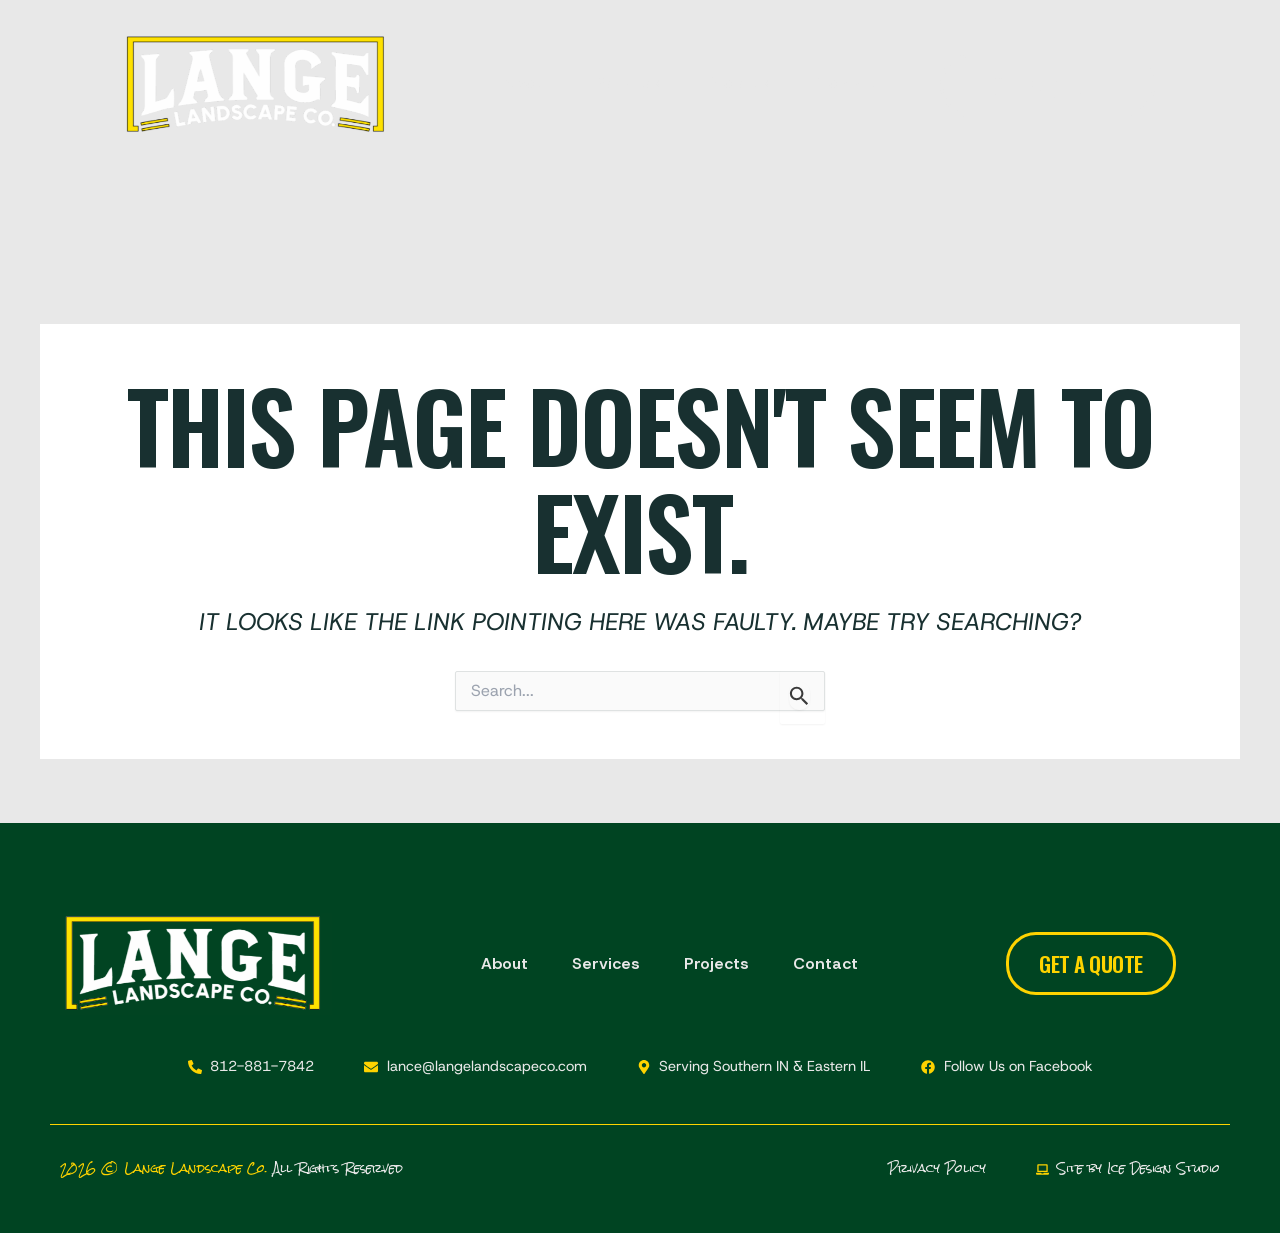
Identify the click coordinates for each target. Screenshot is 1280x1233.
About (527, 79)
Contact (848, 79)
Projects (739, 79)
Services (629, 79)
